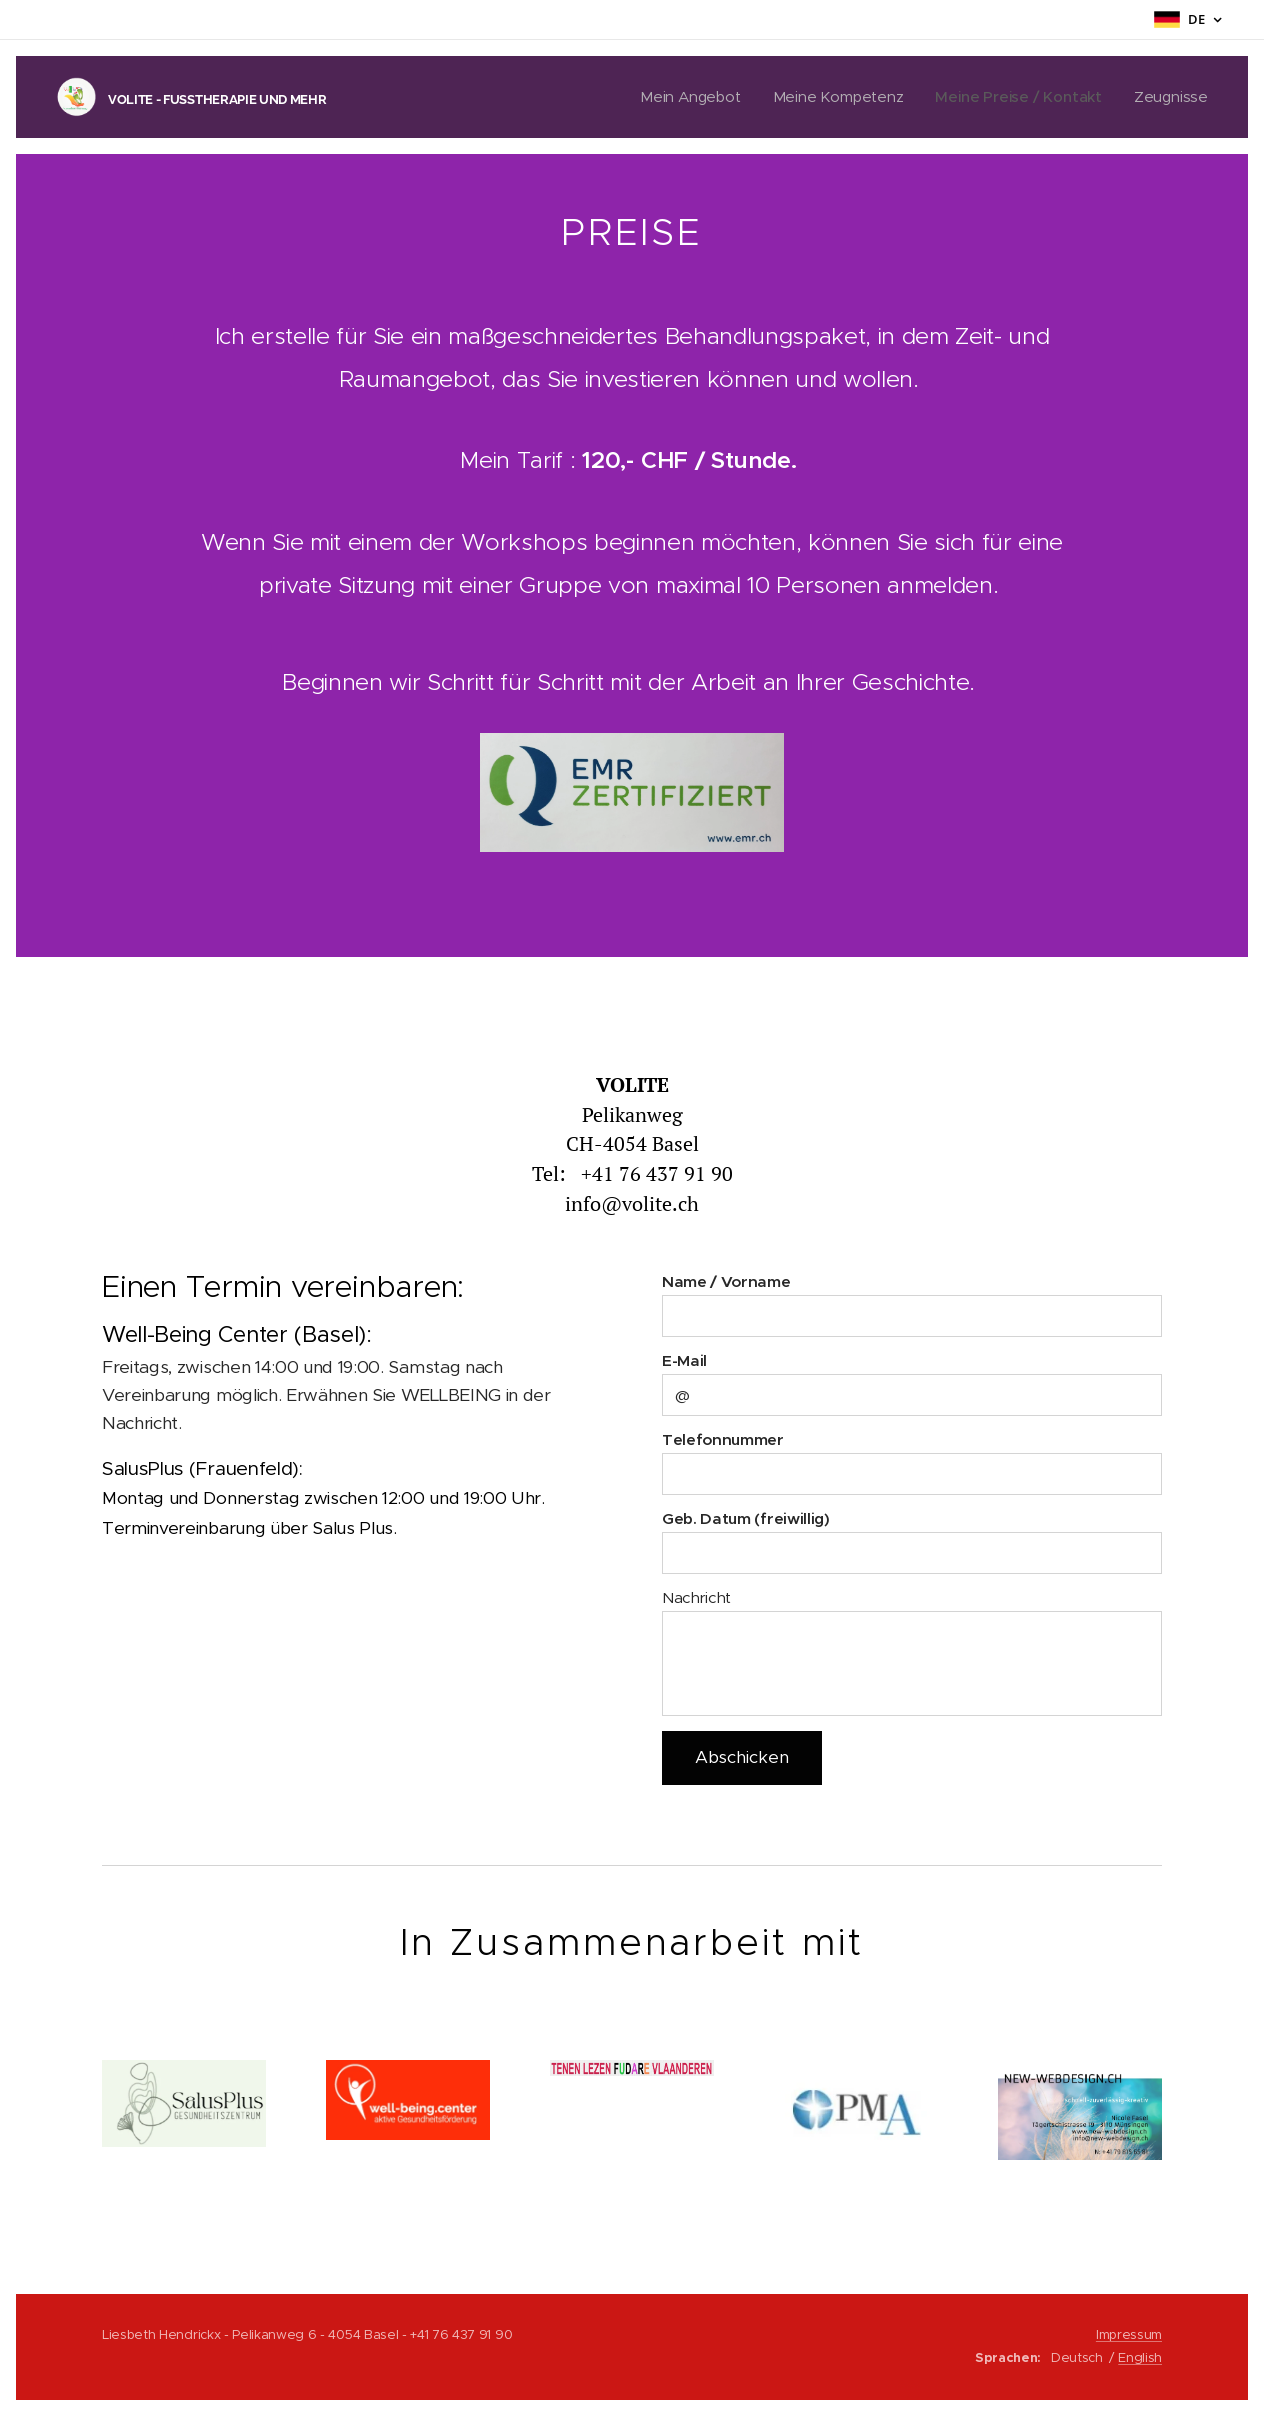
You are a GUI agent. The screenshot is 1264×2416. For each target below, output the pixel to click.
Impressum (1129, 2334)
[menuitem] (685, 97)
